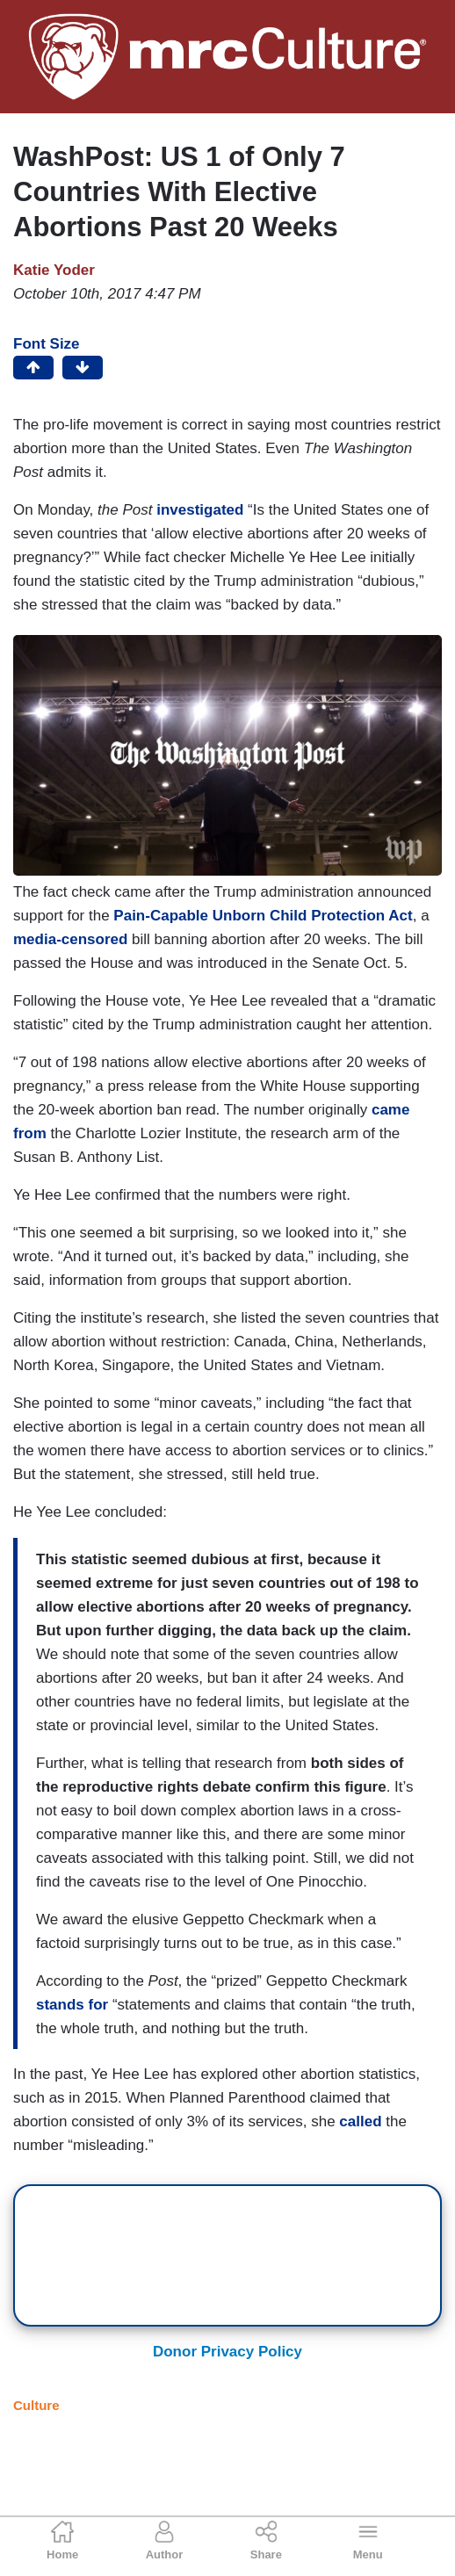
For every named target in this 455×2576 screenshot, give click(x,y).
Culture (36, 2405)
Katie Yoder (54, 270)
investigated (199, 509)
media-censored (70, 939)
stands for (72, 2004)
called (360, 2121)
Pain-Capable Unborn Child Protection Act (262, 915)
